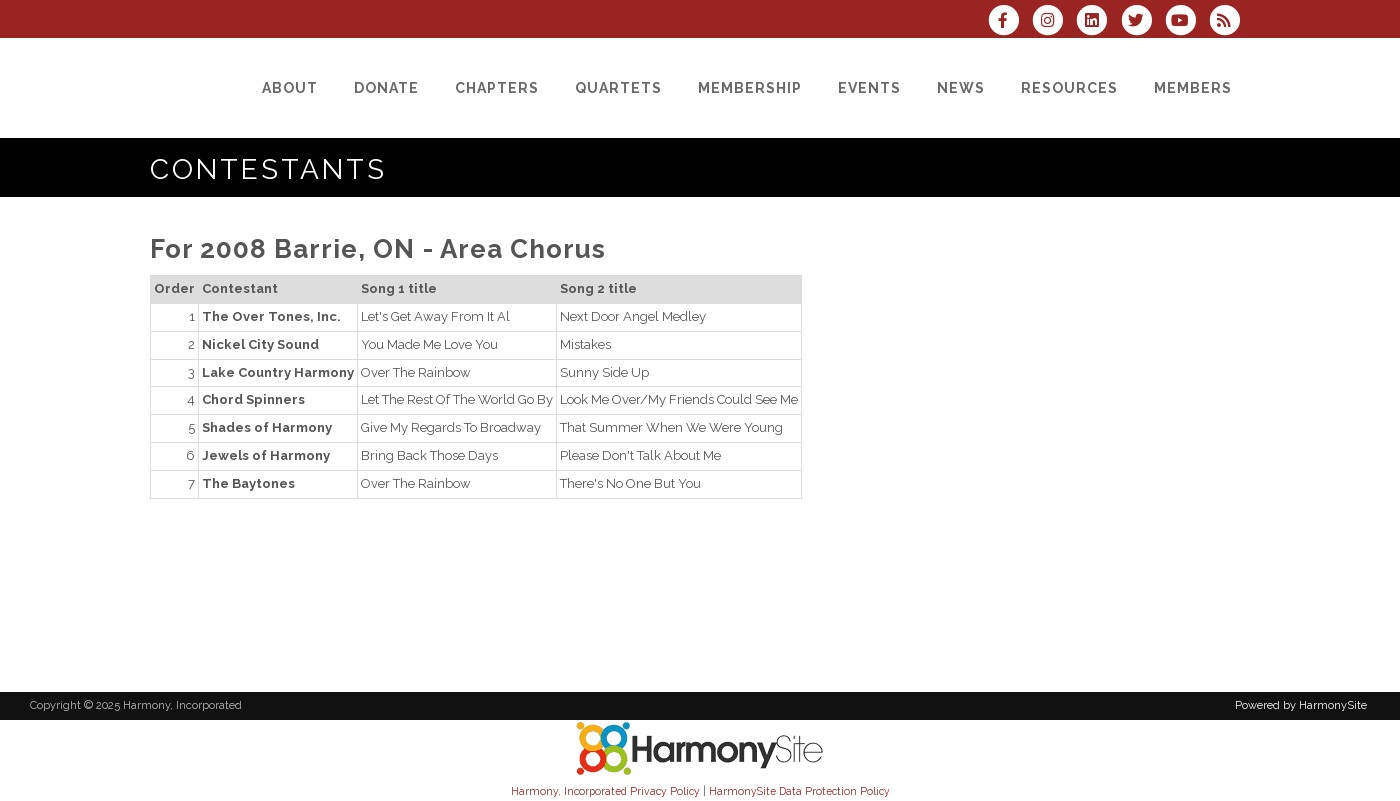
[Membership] (750, 88)
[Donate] (386, 88)
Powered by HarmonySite (1301, 705)
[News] (961, 88)
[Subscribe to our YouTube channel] (1187, 22)
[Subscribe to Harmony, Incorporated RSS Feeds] (1229, 22)
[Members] (1193, 88)
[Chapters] (497, 88)
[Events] (869, 88)
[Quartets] (618, 88)
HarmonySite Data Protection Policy (799, 791)
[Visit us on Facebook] (1010, 22)
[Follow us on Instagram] (1054, 22)
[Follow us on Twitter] (1142, 22)
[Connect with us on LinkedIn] (1098, 22)
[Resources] (1069, 88)
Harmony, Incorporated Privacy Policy (605, 791)
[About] (290, 88)
